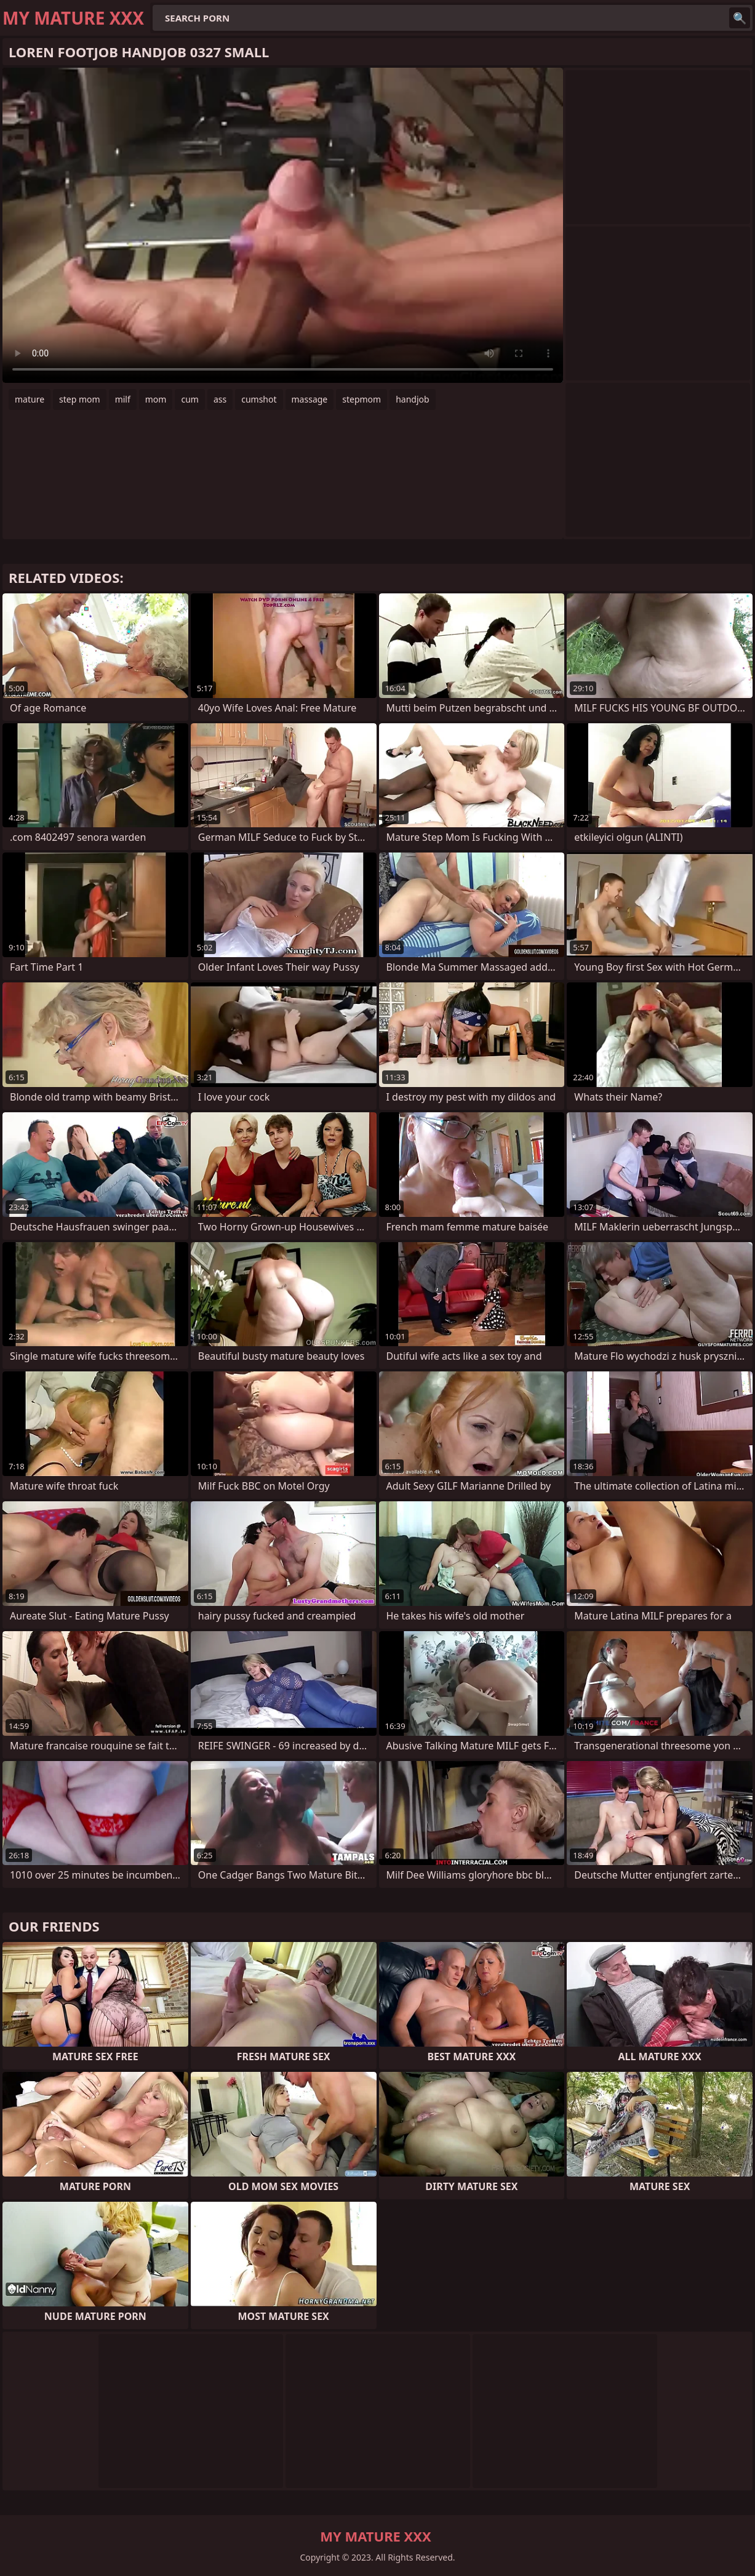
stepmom (361, 399)
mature (29, 399)
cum (189, 399)
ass (220, 399)
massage (310, 399)
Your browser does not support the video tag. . (282, 225)
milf (122, 399)
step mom (79, 399)
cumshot (258, 399)
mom (156, 399)
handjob (412, 399)
